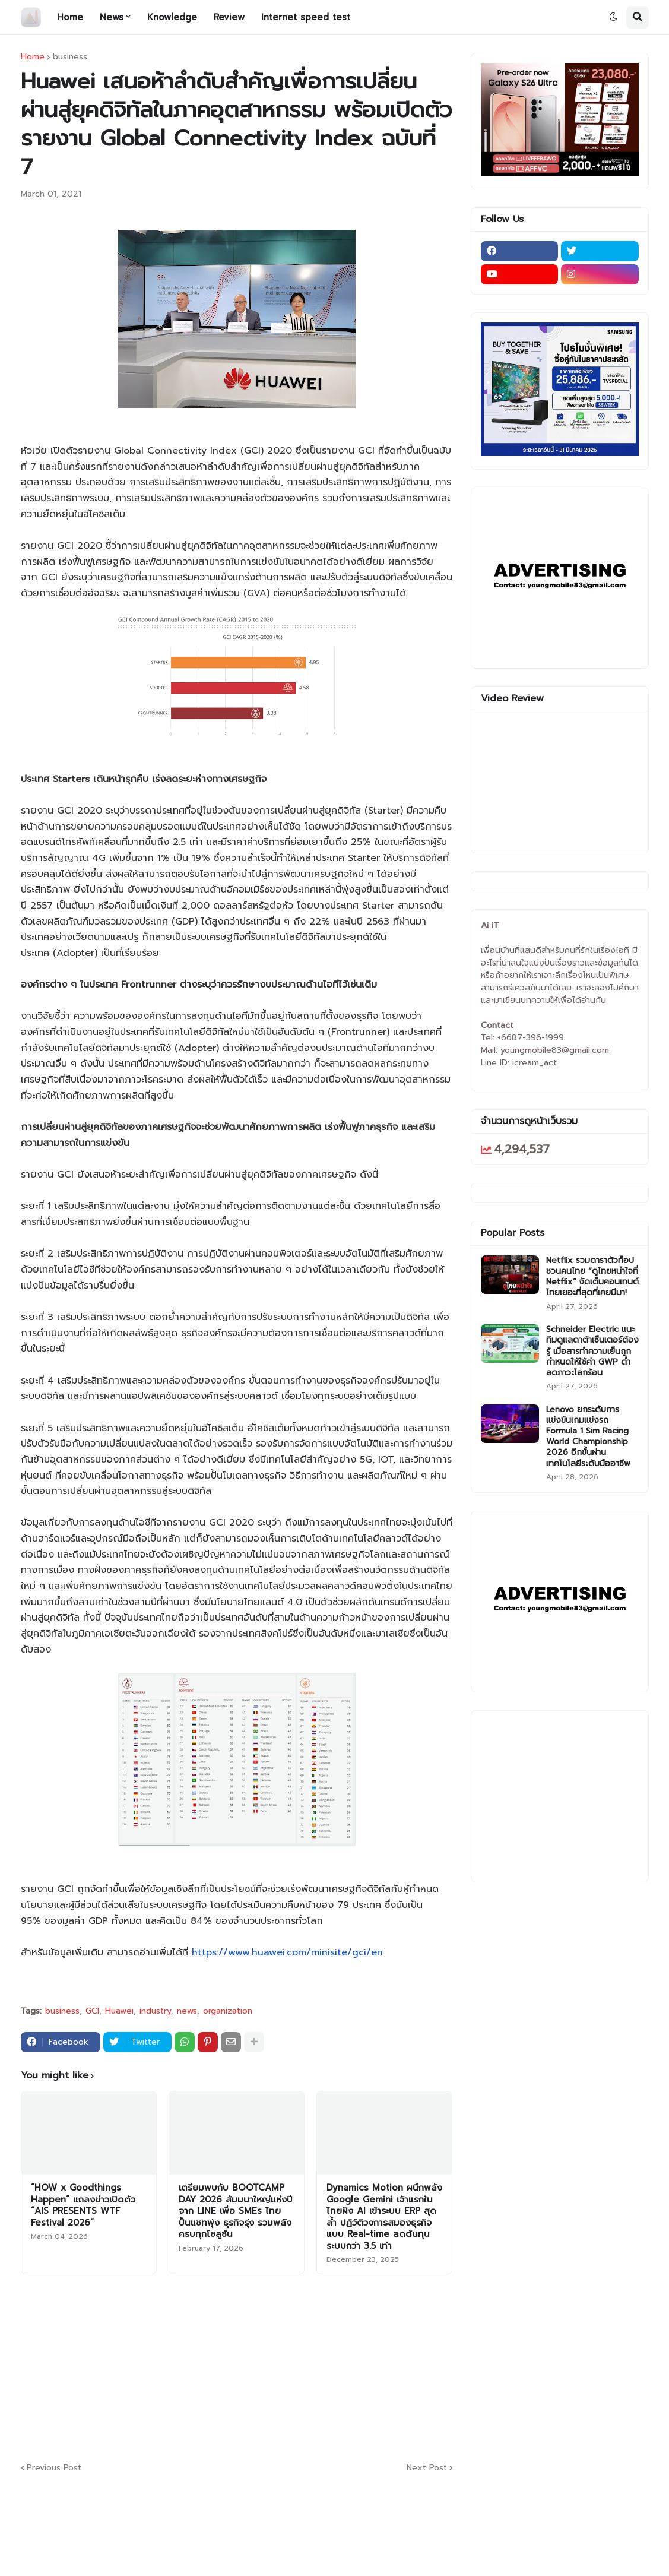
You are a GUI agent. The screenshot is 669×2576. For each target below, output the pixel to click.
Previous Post (54, 2467)
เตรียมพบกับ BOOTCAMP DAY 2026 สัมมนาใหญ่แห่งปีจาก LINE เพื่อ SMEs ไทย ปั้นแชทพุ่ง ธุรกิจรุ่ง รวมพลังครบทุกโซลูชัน (236, 2211)
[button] (613, 17)
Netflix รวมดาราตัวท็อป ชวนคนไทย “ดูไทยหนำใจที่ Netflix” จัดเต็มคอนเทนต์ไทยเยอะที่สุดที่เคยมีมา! (592, 1277)
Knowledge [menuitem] (172, 17)
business (70, 57)
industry (155, 2011)
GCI (92, 2011)
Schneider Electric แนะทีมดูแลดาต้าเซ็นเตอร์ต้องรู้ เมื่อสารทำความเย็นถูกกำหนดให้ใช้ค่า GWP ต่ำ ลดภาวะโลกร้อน (592, 1351)
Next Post (427, 2467)
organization (227, 2011)
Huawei (119, 2011)
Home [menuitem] (70, 17)
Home (33, 57)
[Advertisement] (309, 2366)
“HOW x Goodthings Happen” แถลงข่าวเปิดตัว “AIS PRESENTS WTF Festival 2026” (83, 2205)
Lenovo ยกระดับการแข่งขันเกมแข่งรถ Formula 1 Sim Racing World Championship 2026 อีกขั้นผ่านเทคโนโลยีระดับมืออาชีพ (588, 1436)
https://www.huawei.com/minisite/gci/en (287, 1952)
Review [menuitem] (229, 17)
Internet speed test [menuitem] (305, 17)
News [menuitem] (111, 17)
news (187, 2011)
